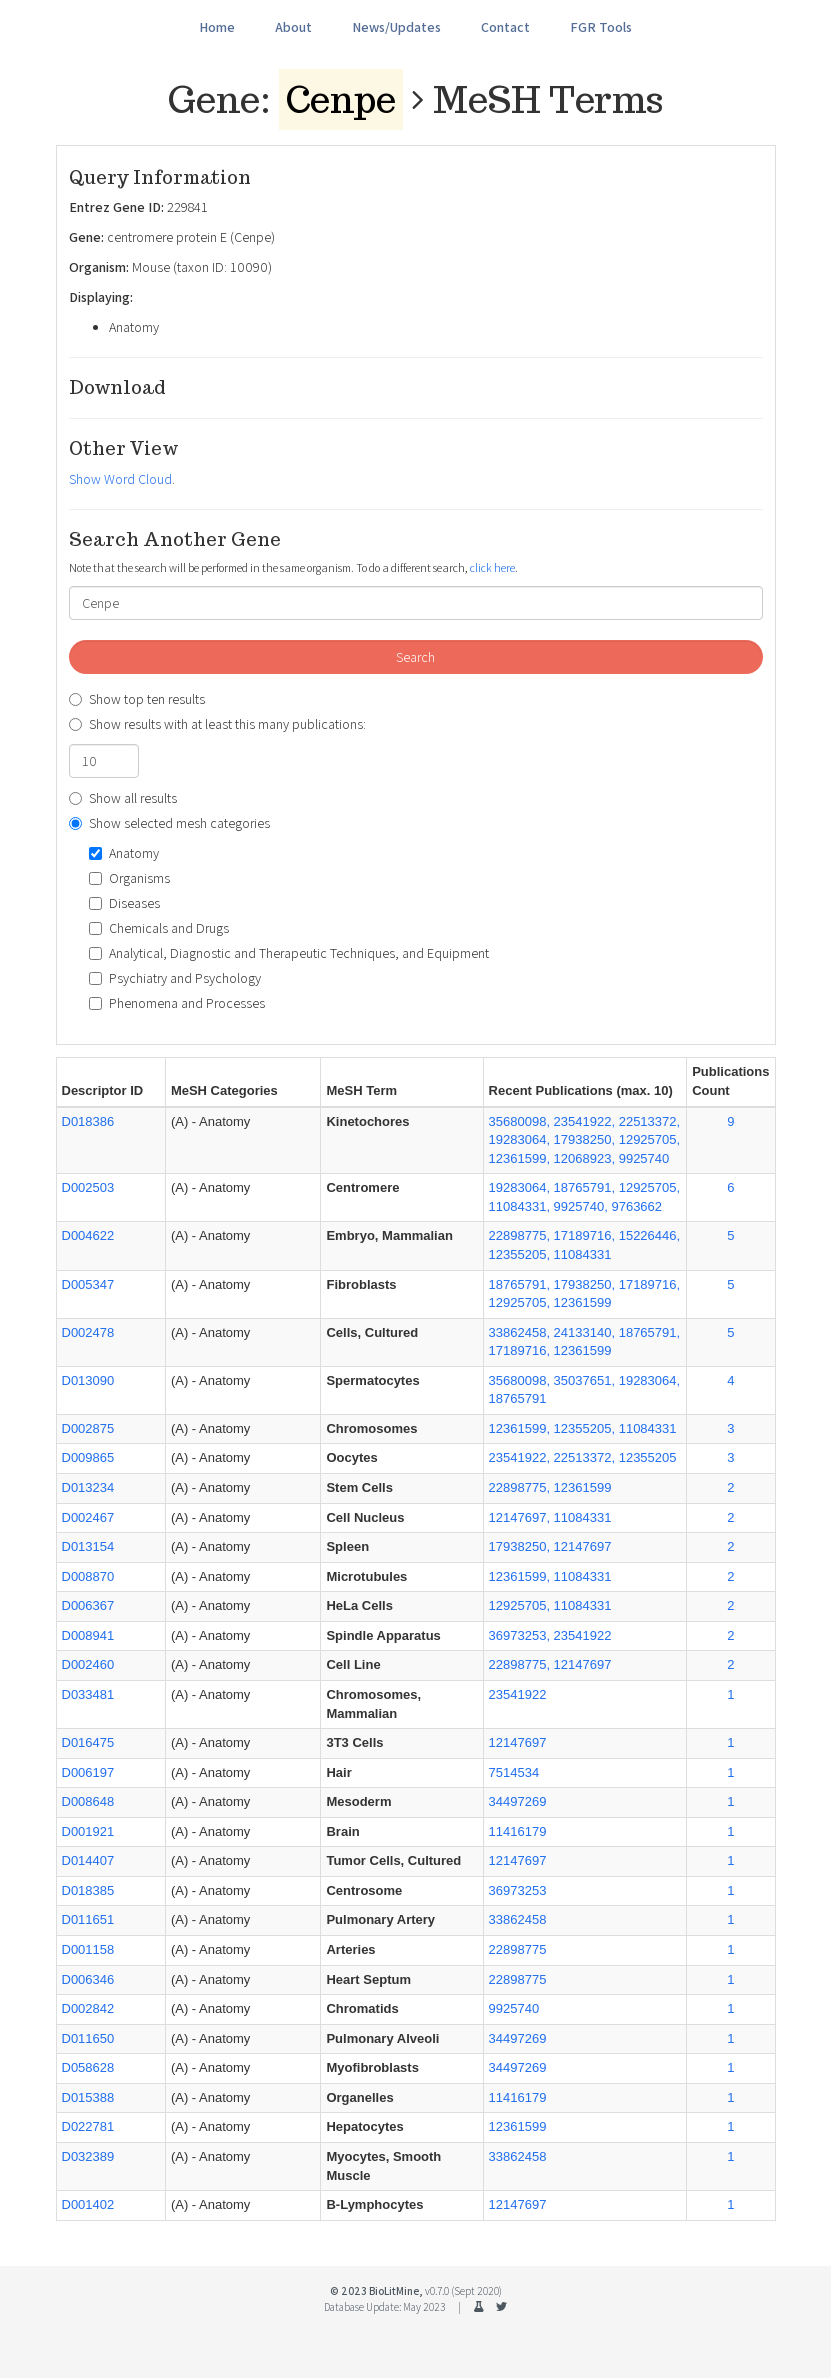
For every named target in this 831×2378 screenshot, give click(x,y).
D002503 (88, 1187)
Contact (505, 27)
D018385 (88, 1890)
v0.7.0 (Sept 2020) (463, 2291)
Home (217, 27)
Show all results (123, 798)
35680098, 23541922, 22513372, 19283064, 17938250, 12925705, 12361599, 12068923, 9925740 (585, 1140)
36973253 (518, 1890)
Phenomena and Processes (177, 1003)
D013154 (88, 1546)
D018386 (88, 1121)
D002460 (88, 1664)
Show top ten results (137, 699)
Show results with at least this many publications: (217, 724)
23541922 (518, 1694)
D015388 (88, 2097)
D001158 (88, 1949)
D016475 (88, 1742)
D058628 (88, 2067)
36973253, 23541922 (550, 1635)
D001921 (88, 1831)
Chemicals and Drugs (159, 928)
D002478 (88, 1332)
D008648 (88, 1801)
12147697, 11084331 (550, 1517)
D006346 (88, 1979)
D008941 (88, 1635)
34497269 (518, 1801)
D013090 (88, 1380)
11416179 (518, 1831)
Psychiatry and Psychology (175, 978)
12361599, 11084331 (550, 1576)
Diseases (124, 903)
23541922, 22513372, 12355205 (583, 1457)
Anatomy (124, 853)
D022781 (88, 2126)
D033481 (88, 1694)
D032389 (88, 2156)
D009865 (88, 1457)
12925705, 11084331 (550, 1605)
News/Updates (396, 27)
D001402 (88, 2204)
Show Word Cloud (120, 479)
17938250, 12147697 (550, 1546)
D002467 (88, 1517)
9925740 (514, 2008)
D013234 (88, 1487)
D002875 (88, 1428)
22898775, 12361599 (550, 1487)
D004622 (88, 1235)
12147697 (518, 1742)
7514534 (514, 1772)
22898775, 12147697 (550, 1664)
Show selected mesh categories (169, 823)
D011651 (88, 1919)
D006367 (88, 1605)
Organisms (129, 878)
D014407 (88, 1860)
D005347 (88, 1284)
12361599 (518, 2126)
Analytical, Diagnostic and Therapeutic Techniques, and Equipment (289, 953)
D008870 (88, 1576)
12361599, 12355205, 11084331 (583, 1428)
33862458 (518, 1919)
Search (415, 657)
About (293, 27)
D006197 (88, 1772)
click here (492, 567)
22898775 (518, 1949)
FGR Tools (601, 27)
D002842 (88, 2008)
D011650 (88, 2038)
